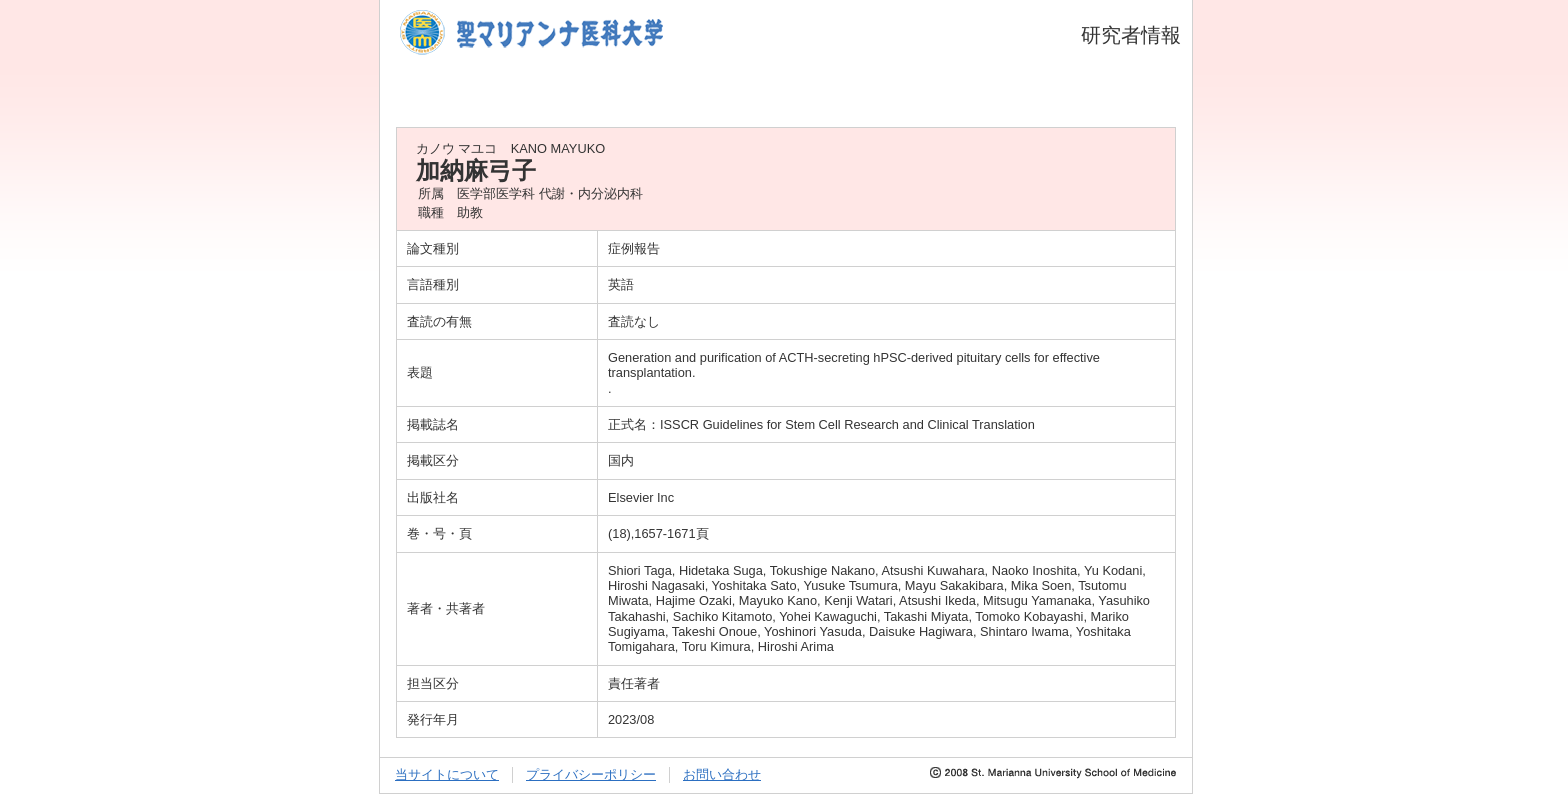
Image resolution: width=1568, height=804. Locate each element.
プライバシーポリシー (591, 774)
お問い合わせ (722, 774)
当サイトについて (447, 774)
